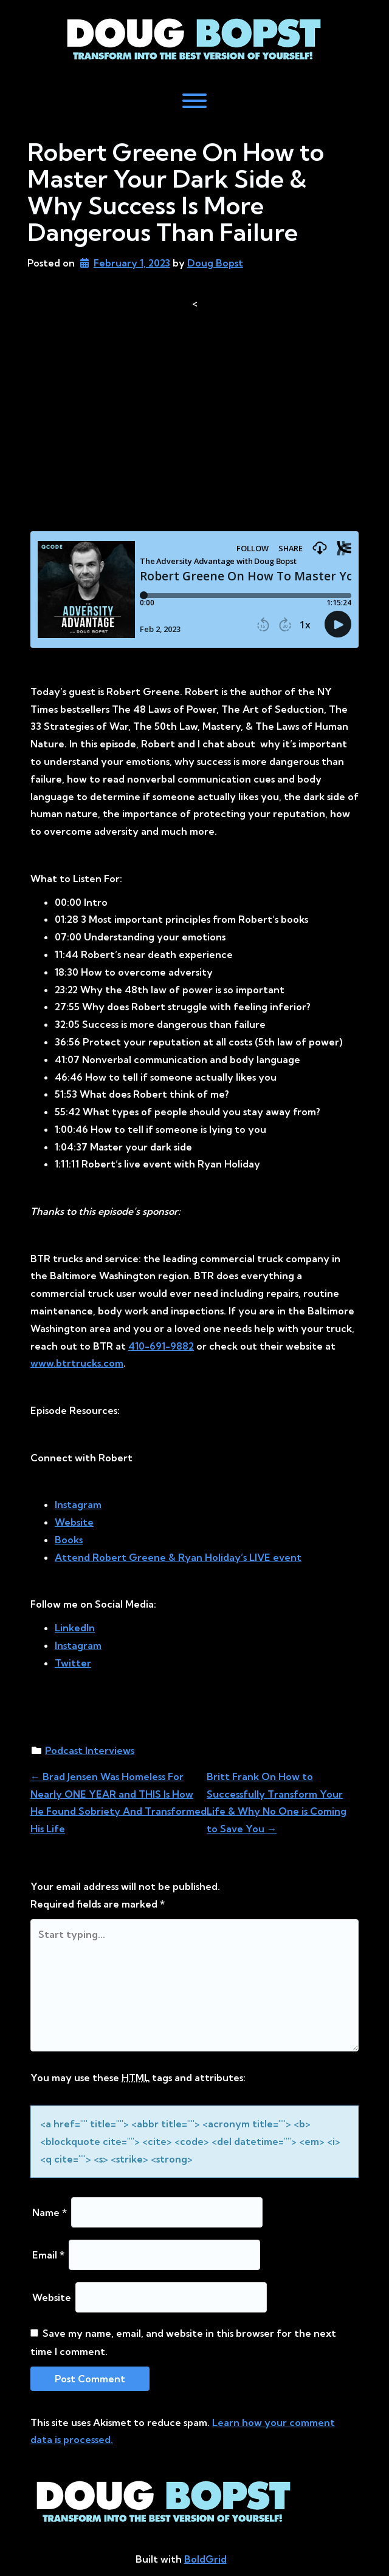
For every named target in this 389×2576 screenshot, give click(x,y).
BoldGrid (205, 2559)
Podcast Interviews (89, 1750)
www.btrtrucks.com (76, 1363)
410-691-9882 (161, 1346)
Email (48, 2255)
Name (49, 2212)
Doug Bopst (215, 263)
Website (51, 2297)
